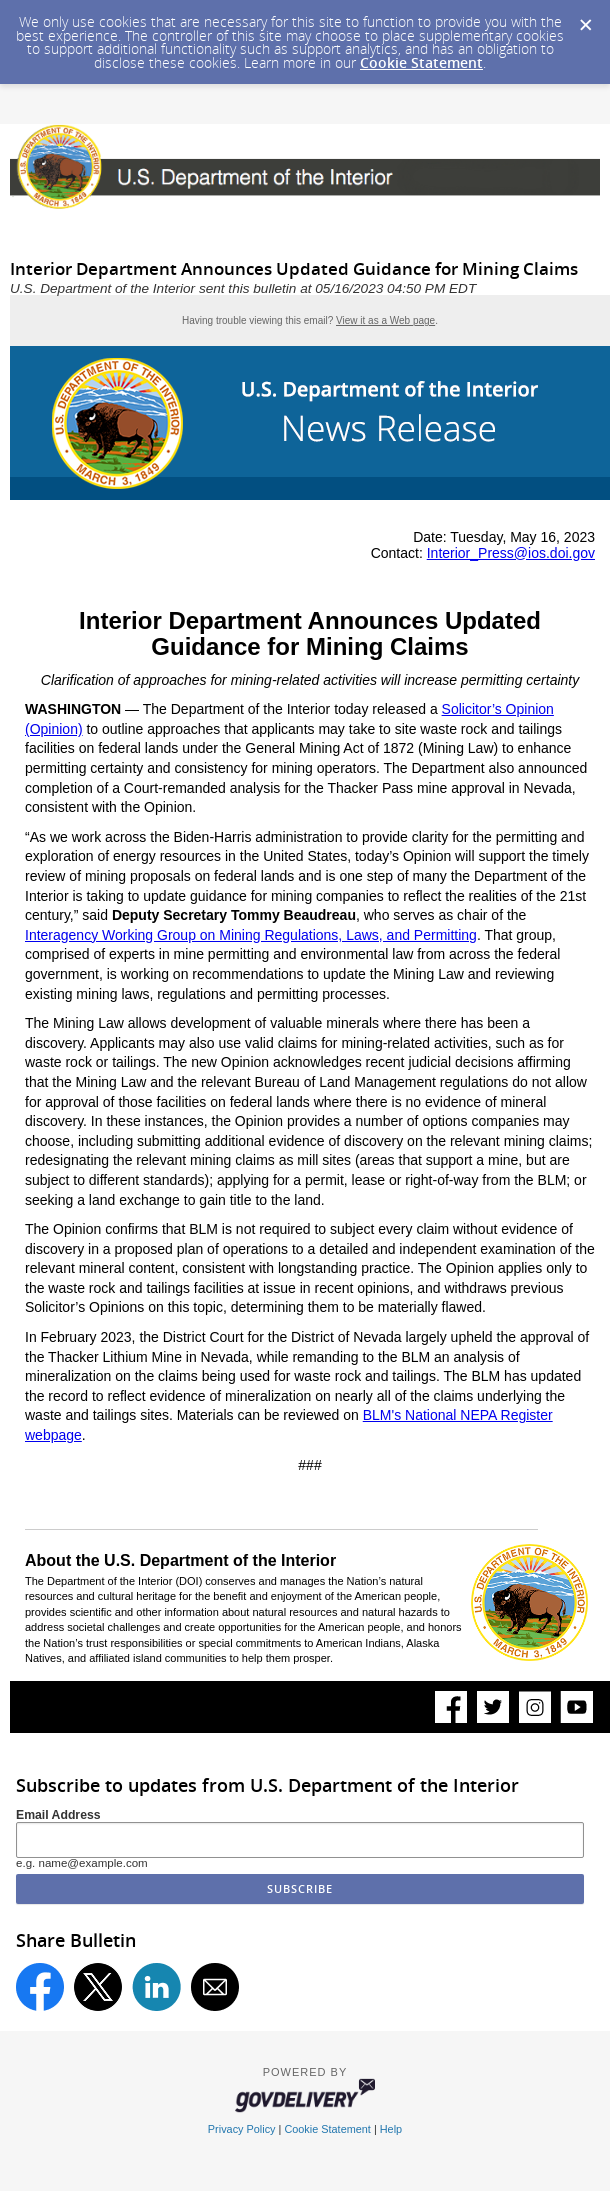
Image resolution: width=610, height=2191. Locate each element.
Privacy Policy (242, 2129)
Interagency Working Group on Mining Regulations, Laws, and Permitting (251, 935)
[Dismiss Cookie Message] (585, 19)
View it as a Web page (385, 320)
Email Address (58, 1815)
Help (391, 2129)
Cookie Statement (421, 62)
